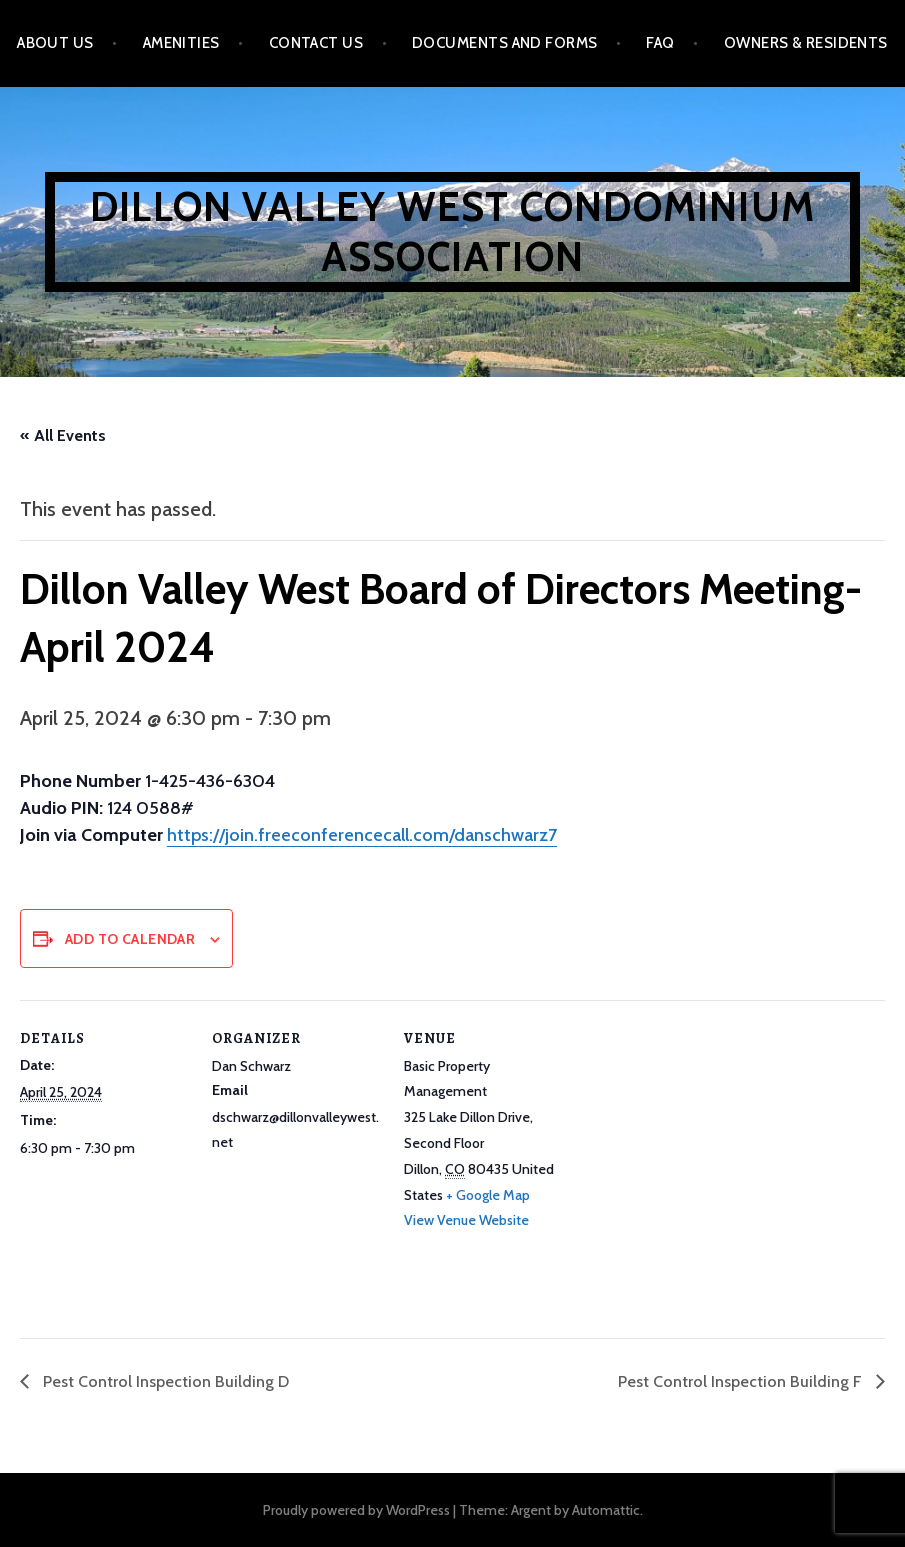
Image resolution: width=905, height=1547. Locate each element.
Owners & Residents (806, 43)
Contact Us (316, 43)
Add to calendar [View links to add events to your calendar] (130, 939)
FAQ (660, 43)
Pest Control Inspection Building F (742, 1381)
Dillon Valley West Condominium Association (452, 231)
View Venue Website (466, 1220)
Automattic (606, 1510)
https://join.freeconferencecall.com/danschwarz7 (362, 835)
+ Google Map (488, 1195)
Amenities (181, 43)
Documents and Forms (505, 43)
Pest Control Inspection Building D (164, 1381)
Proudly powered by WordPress (356, 1510)
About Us (55, 43)
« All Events (63, 435)
